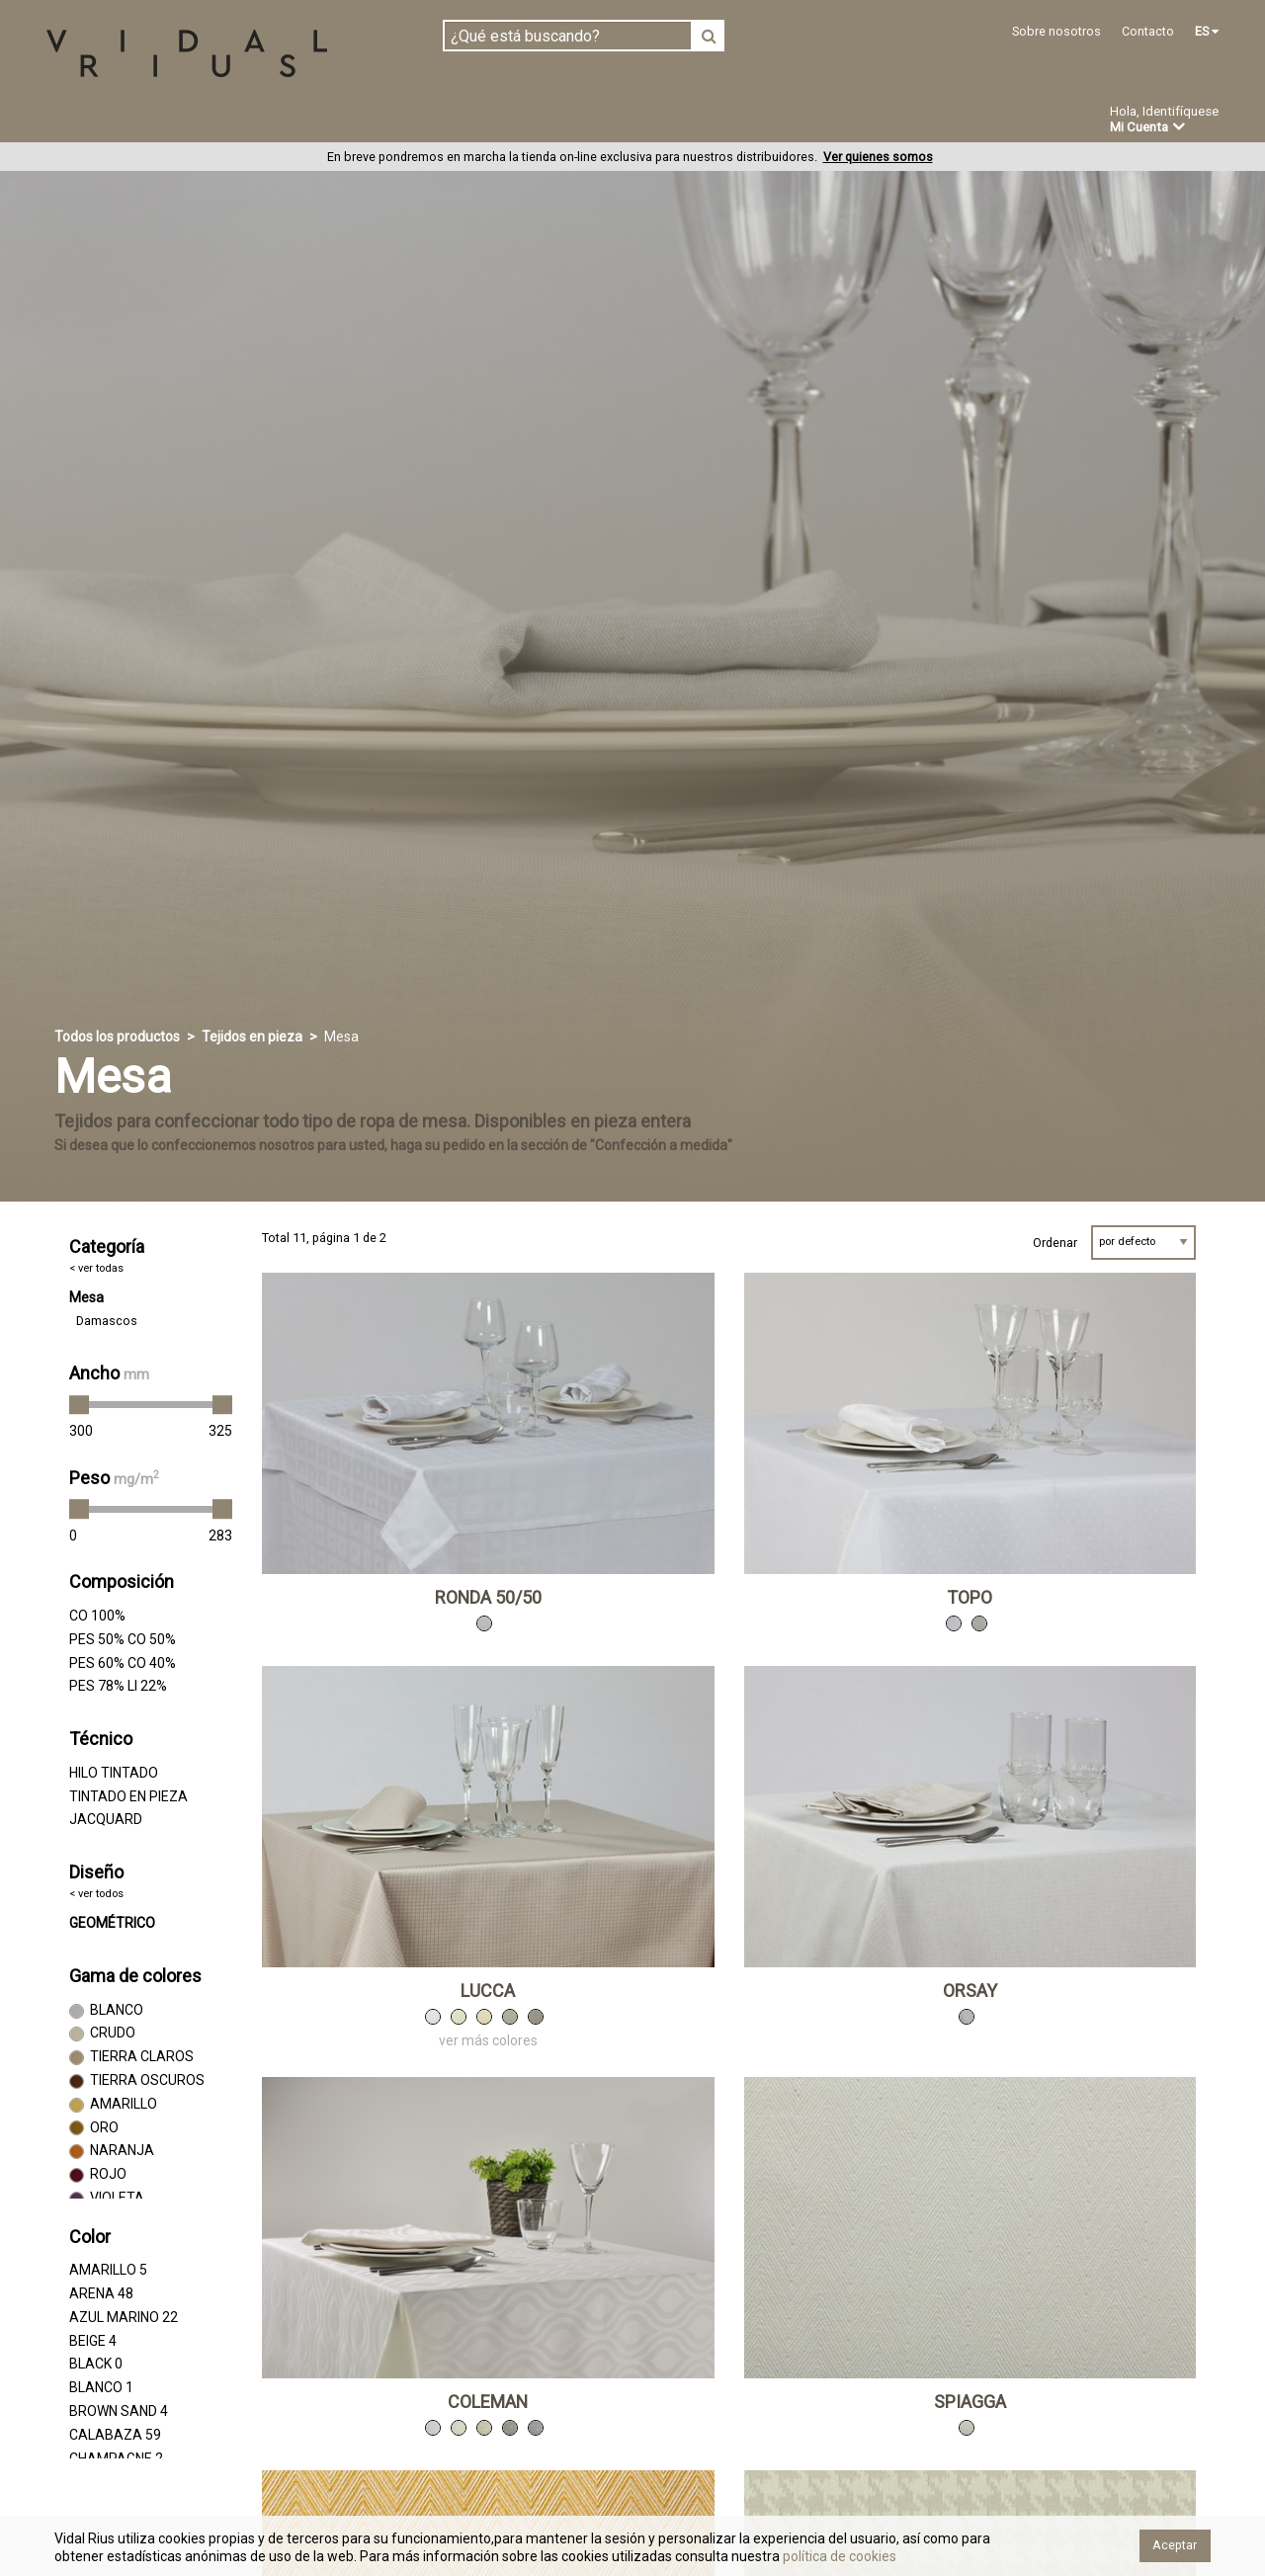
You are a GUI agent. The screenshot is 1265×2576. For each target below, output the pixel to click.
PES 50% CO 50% (122, 1639)
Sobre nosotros (1056, 31)
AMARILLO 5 (108, 2271)
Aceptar (1174, 2544)
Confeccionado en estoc (298, 120)
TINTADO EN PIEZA (128, 1796)
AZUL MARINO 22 (123, 2317)
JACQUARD (105, 1820)
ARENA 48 (101, 2294)
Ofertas (754, 121)
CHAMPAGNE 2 (116, 2458)
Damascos (106, 1321)
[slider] (79, 1406)
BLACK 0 (96, 2364)
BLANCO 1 (101, 2388)
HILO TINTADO (113, 1773)
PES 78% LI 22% (118, 1687)
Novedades (653, 121)
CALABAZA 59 (115, 2435)
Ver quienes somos (878, 157)
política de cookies (838, 2556)
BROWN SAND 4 (118, 2412)
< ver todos (96, 1894)
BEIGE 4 (93, 2341)
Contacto (1148, 31)
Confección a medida (500, 120)
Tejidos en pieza (112, 120)
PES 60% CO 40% (122, 1663)
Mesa (86, 1298)
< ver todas (96, 1268)
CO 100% (97, 1616)
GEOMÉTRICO (112, 1924)
